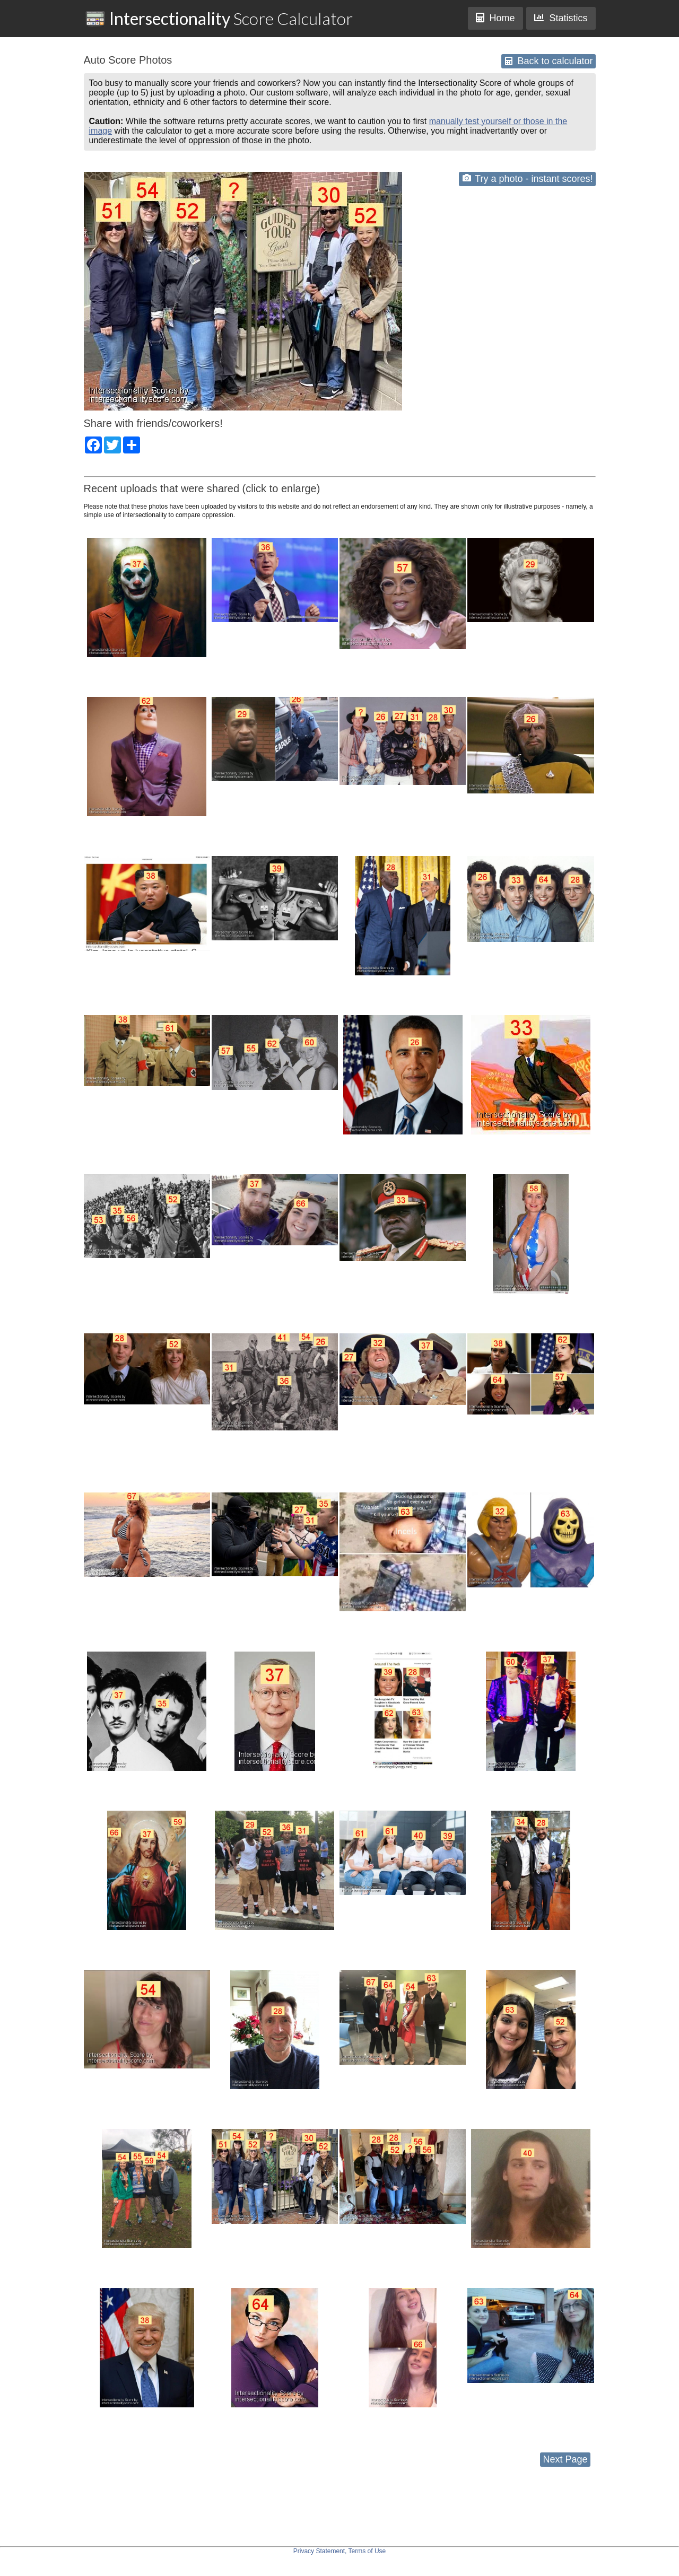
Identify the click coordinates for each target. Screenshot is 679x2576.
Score (219, 18)
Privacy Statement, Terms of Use (339, 2551)
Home (495, 18)
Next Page (565, 2459)
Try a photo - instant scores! (528, 178)
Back (549, 61)
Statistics (560, 18)
